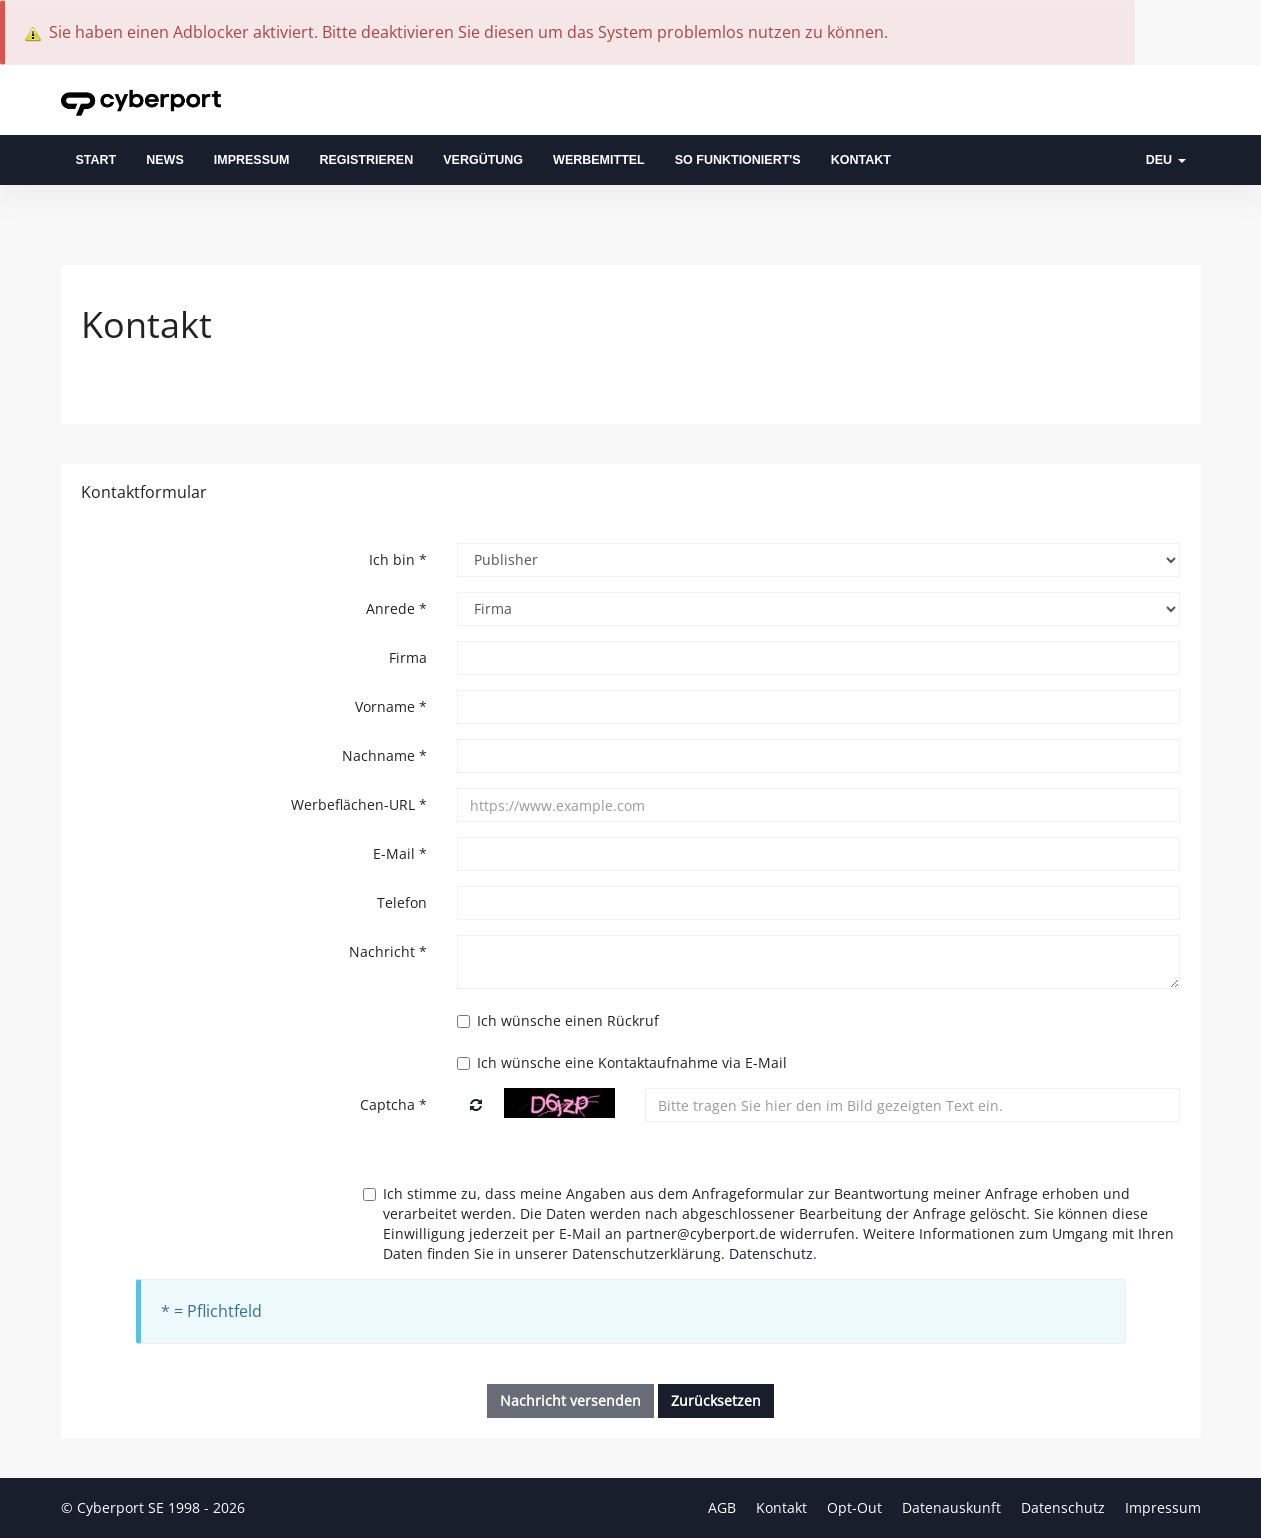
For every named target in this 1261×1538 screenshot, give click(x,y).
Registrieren (366, 160)
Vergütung (483, 160)
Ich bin (398, 559)
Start (96, 160)
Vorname (391, 706)
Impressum (252, 160)
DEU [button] (1166, 160)
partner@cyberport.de (701, 1233)
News (165, 160)
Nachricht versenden (570, 1400)
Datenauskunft (953, 1507)
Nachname (384, 755)
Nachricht (388, 951)
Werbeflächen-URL (359, 804)
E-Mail (400, 853)
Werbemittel (599, 160)
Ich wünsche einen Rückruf (558, 1020)
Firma (408, 657)
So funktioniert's (738, 160)
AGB (724, 1507)
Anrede (396, 608)
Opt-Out (856, 1507)
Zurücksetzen (716, 1400)
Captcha (393, 1104)
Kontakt (861, 160)
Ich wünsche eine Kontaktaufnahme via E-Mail (622, 1062)
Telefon (402, 902)
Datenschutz (771, 1253)
